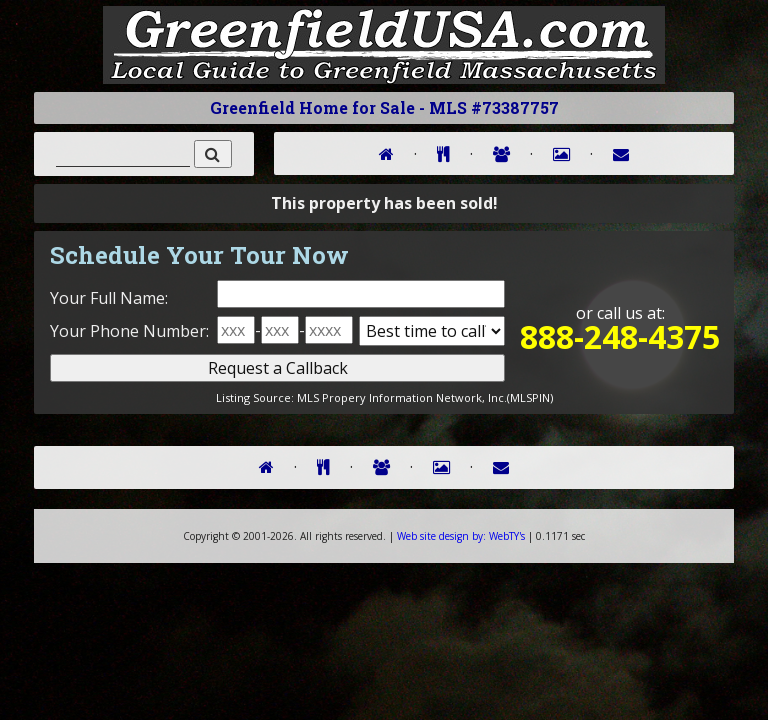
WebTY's (461, 536)
